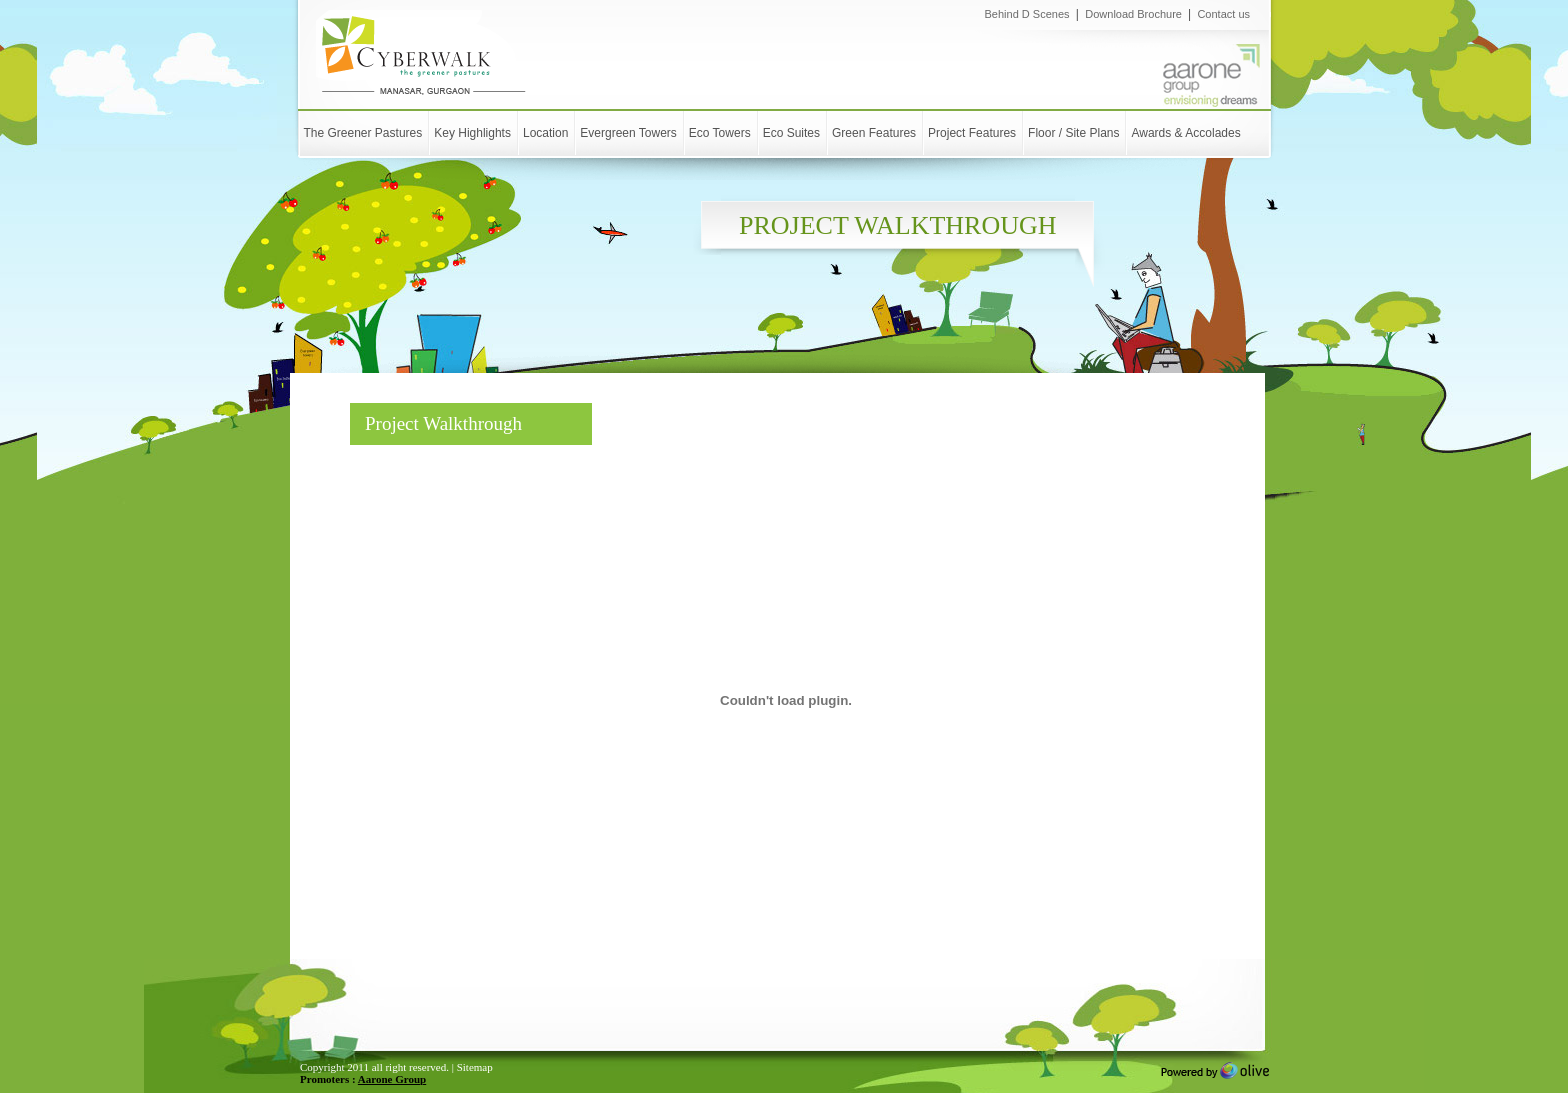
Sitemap (475, 1067)
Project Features (972, 133)
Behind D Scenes (1027, 14)
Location (545, 133)
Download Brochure (1135, 14)
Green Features (874, 133)
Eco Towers (720, 133)
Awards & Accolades (1185, 133)
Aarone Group (392, 1079)
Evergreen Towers (628, 133)
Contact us (1223, 14)
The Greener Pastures (363, 133)
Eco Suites (791, 133)
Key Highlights (472, 133)
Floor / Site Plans (1073, 133)
